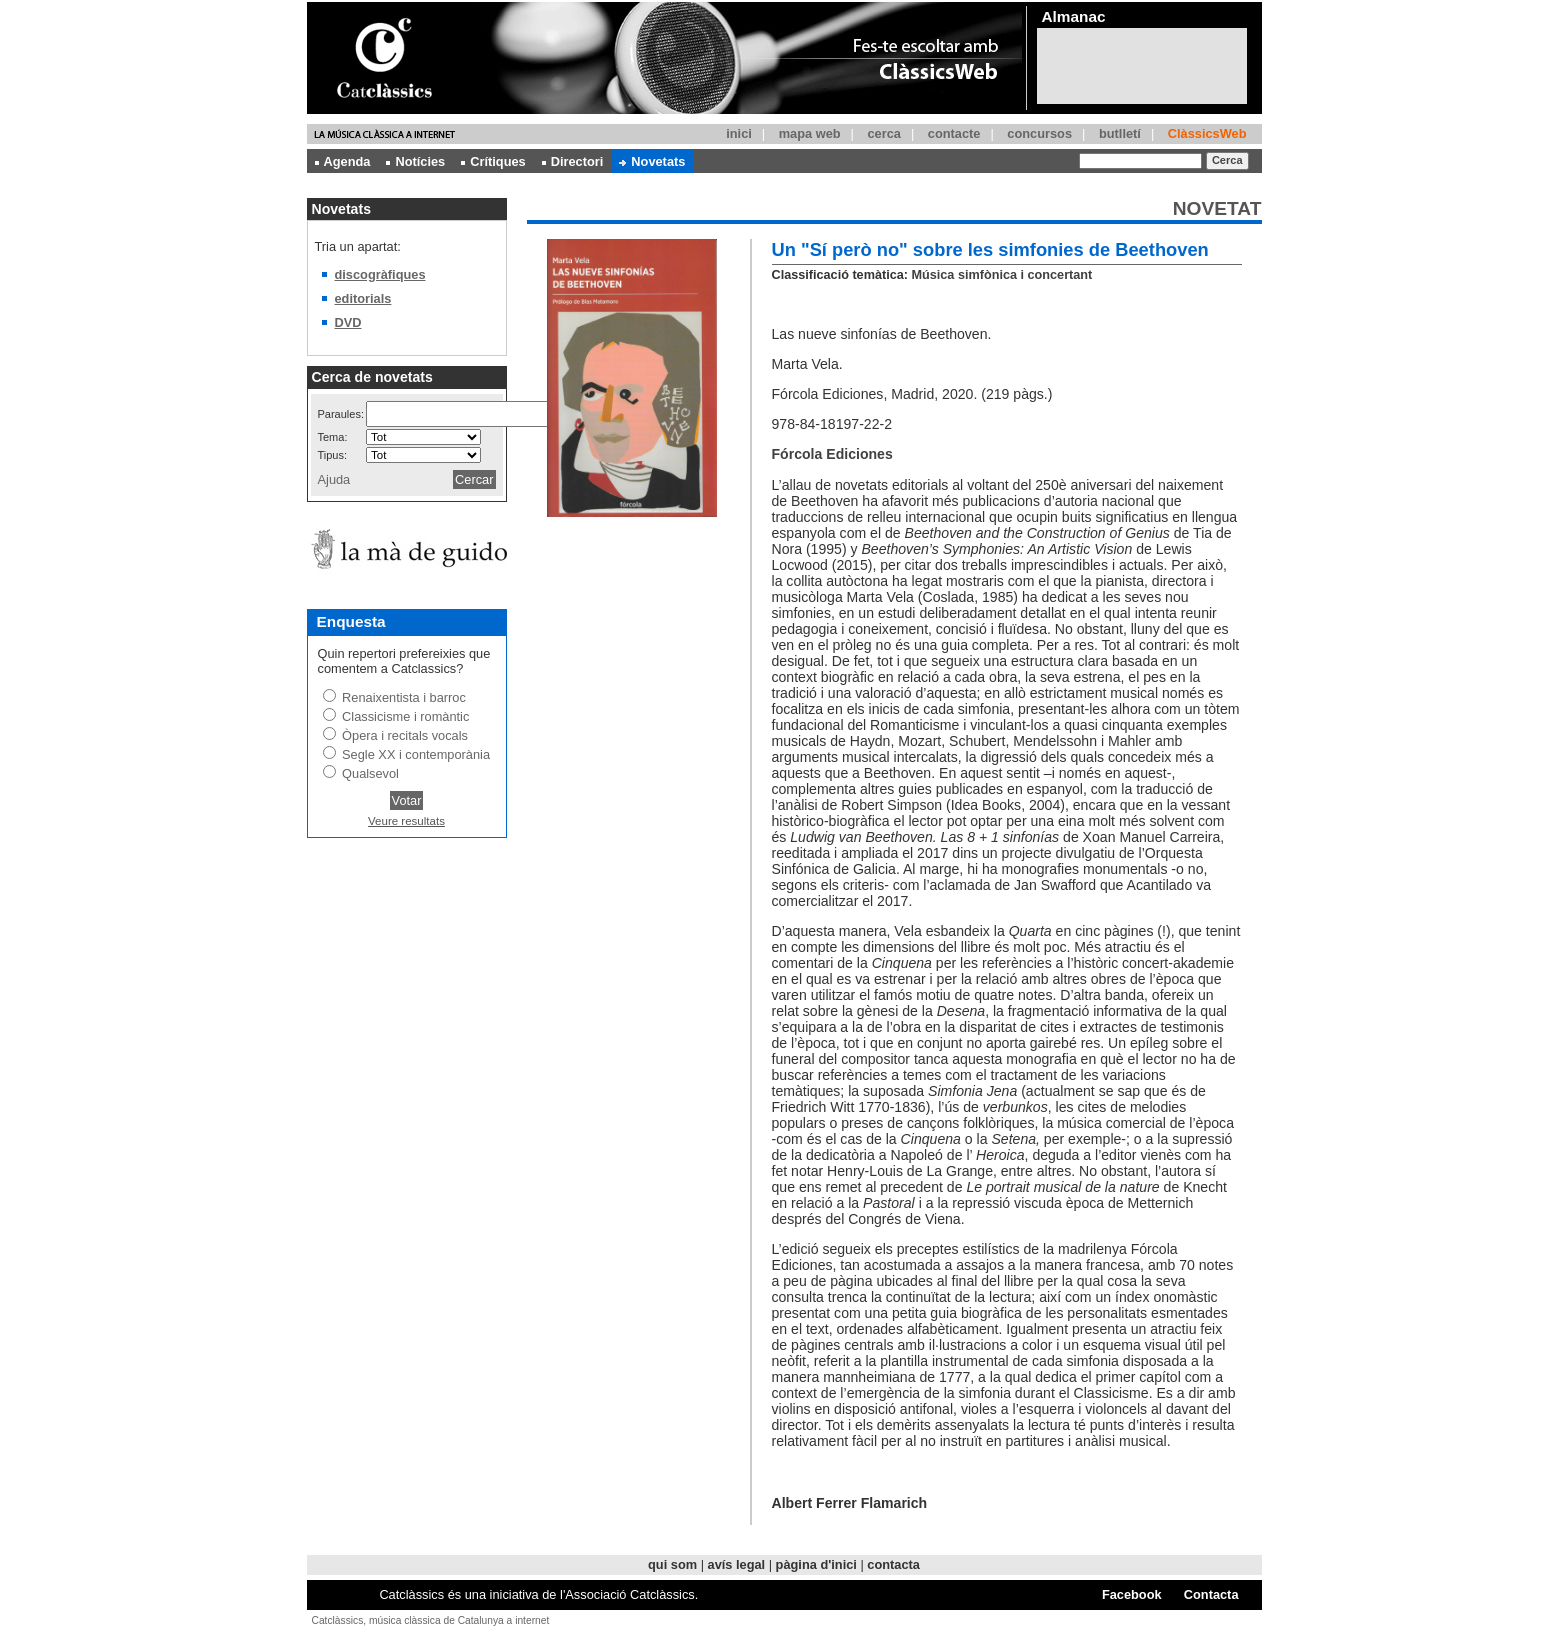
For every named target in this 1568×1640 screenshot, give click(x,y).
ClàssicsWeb (1207, 133)
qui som (672, 1564)
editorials (363, 298)
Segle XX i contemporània (416, 754)
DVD (348, 322)
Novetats (652, 161)
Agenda (343, 161)
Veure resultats (406, 821)
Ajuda (334, 479)
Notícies (415, 161)
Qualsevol (370, 773)
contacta (893, 1564)
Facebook (1132, 1594)
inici (739, 133)
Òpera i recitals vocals (405, 735)
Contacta (1211, 1594)
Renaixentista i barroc (404, 697)
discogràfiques (380, 274)
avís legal (737, 1564)
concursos (1039, 133)
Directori (573, 161)
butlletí (1120, 133)
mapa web (810, 133)
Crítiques (493, 161)
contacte (954, 133)
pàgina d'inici (816, 1564)
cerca (883, 133)
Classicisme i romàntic (405, 716)
